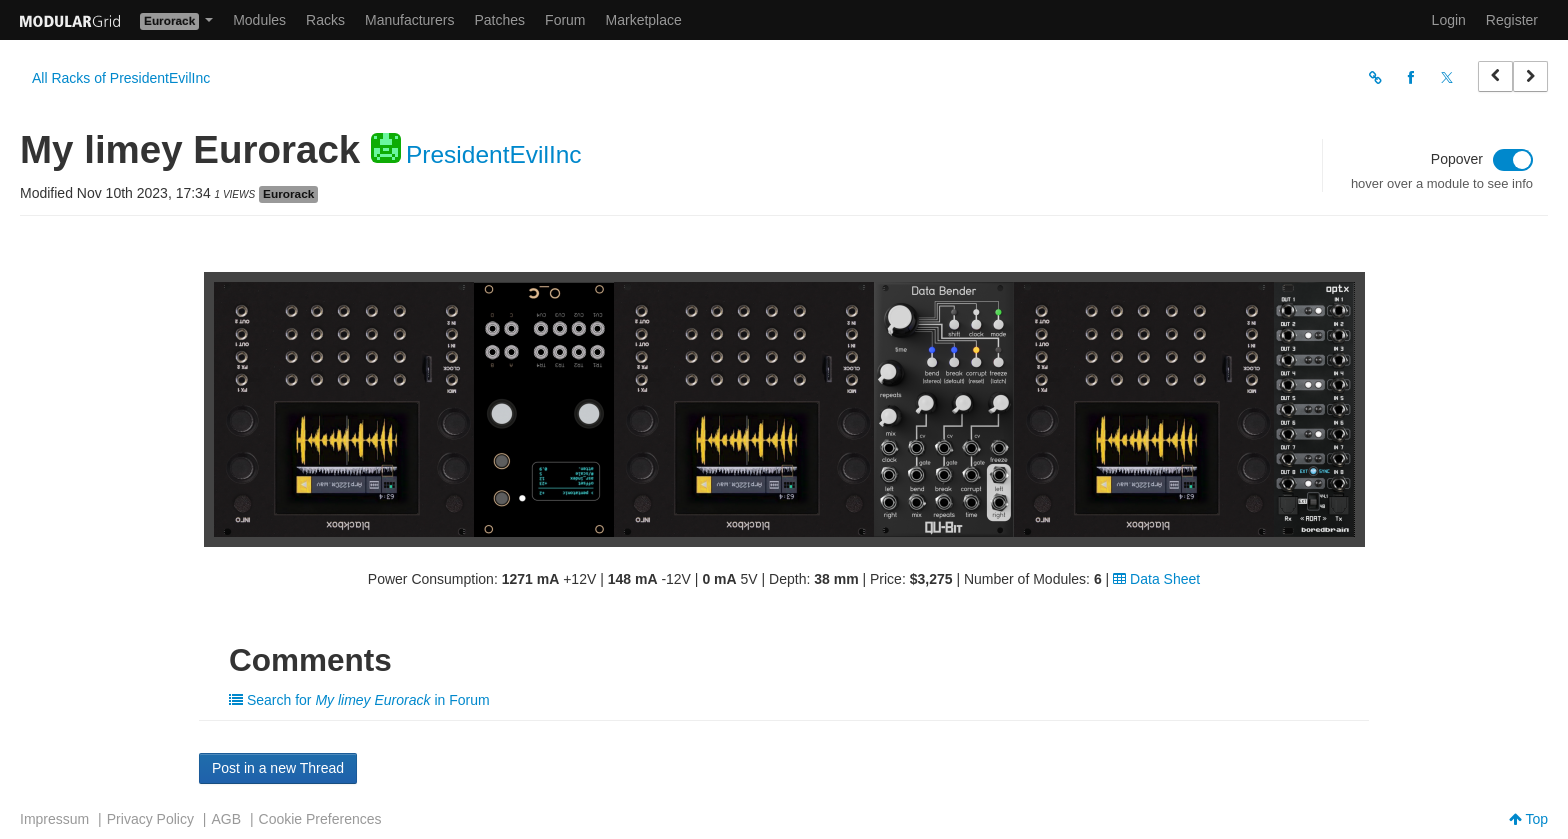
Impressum (54, 819)
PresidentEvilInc (494, 154)
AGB (226, 819)
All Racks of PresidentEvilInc (121, 78)
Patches (499, 20)
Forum (565, 20)
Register (1512, 20)
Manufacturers (409, 20)
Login (1449, 20)
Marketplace (644, 20)
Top (1528, 819)
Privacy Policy (150, 819)
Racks (325, 20)
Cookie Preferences (320, 819)
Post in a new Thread (278, 768)
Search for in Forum (359, 700)
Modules (259, 20)
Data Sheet (1156, 579)
